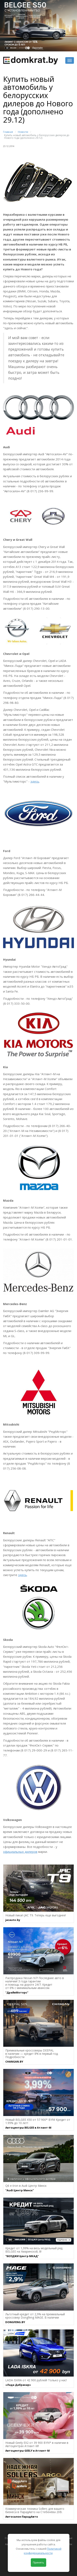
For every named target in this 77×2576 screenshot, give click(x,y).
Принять (38, 2562)
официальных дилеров (20, 1852)
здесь (34, 781)
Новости (23, 132)
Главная (8, 132)
